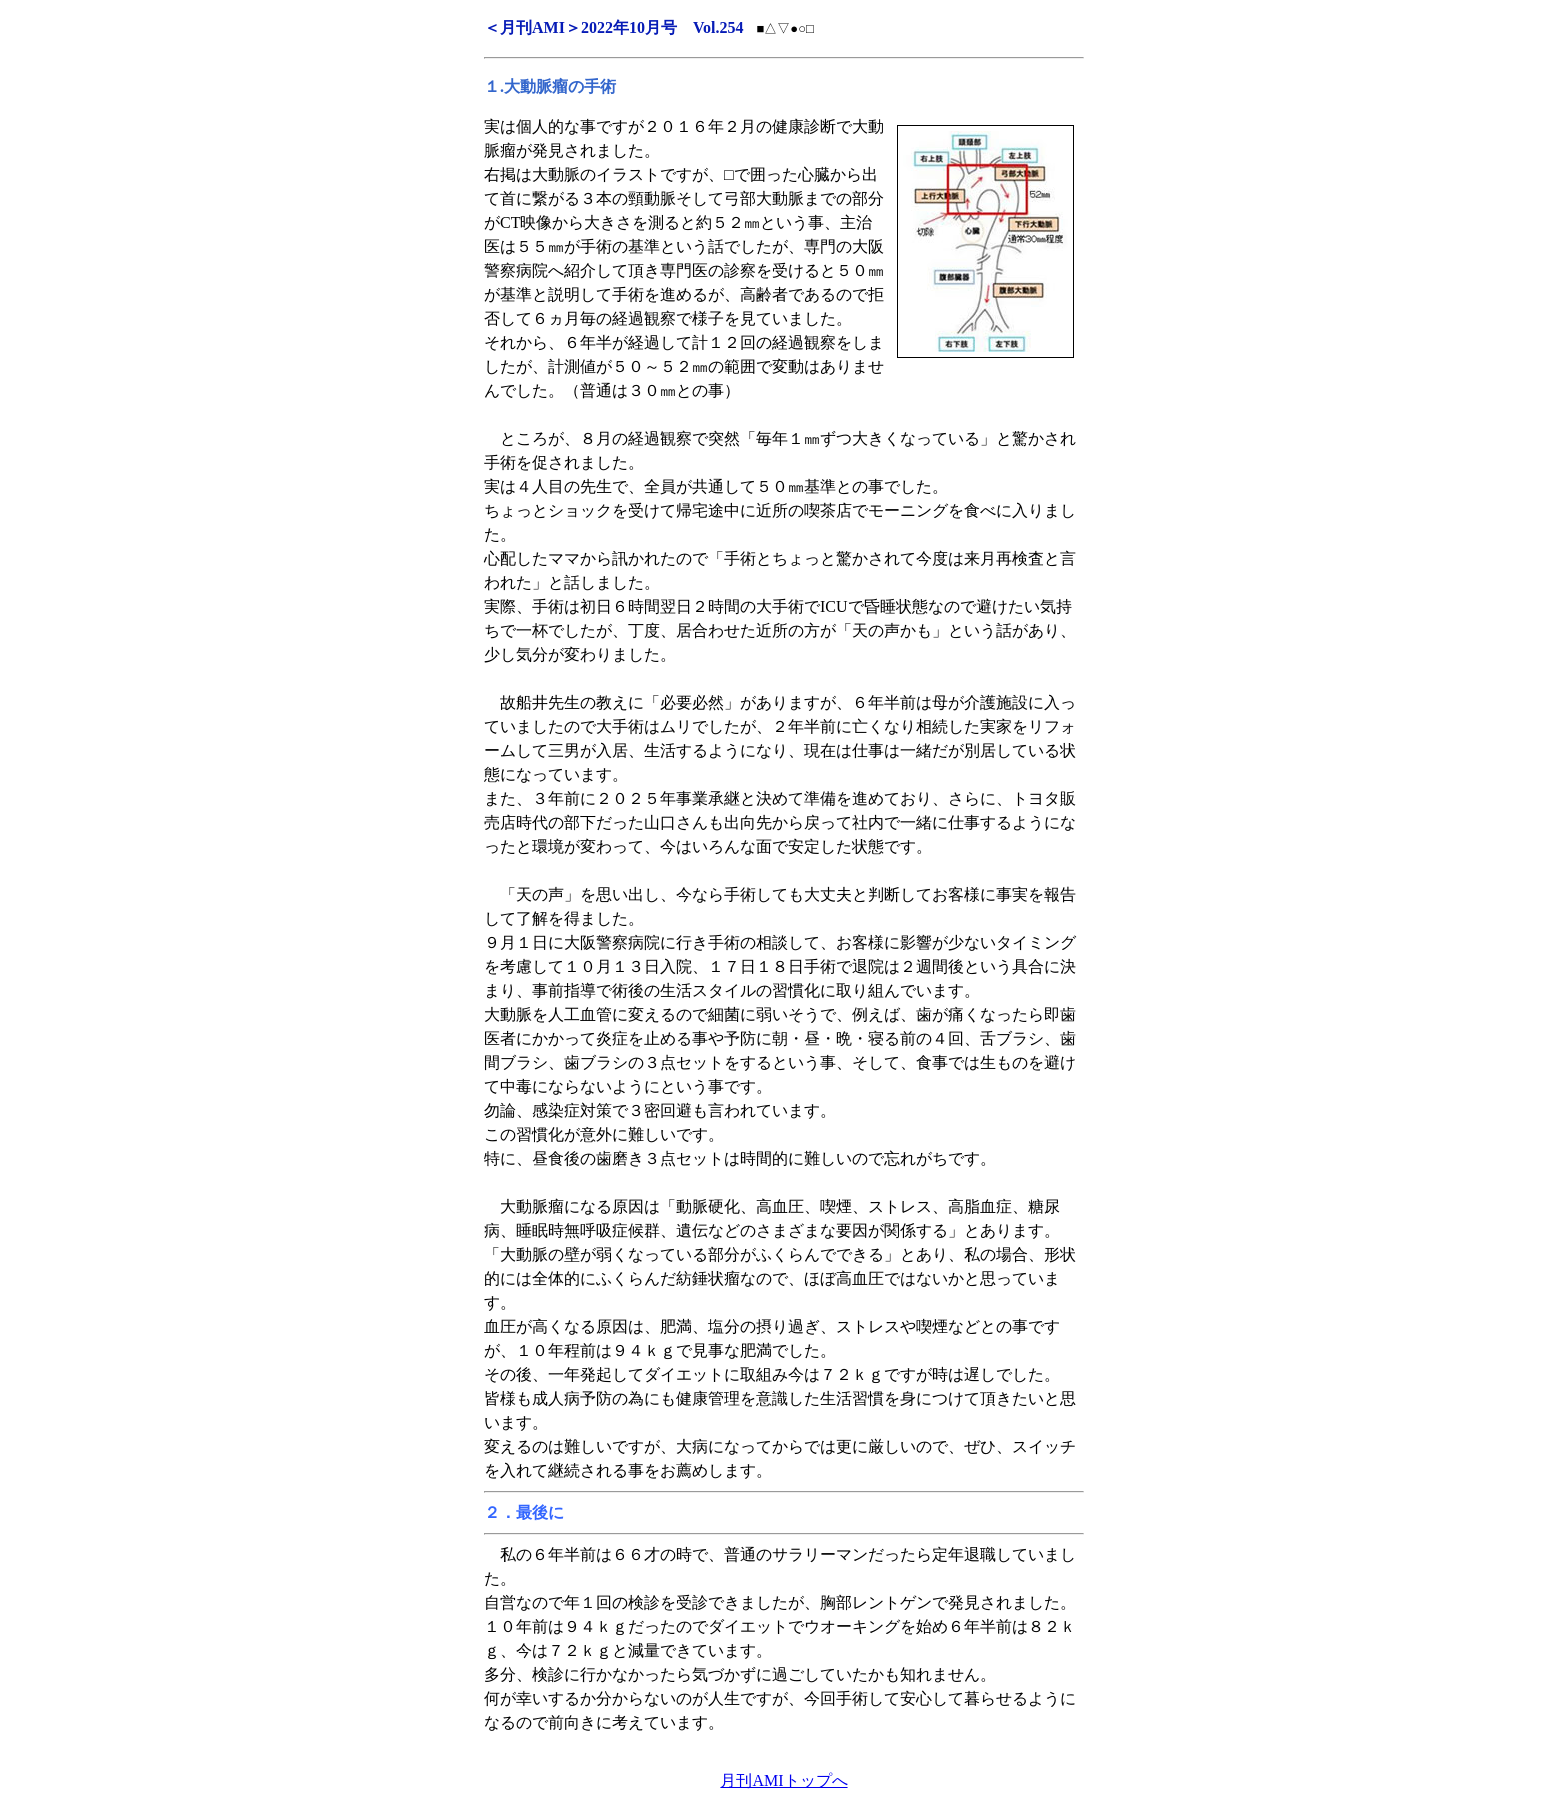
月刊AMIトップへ (783, 1780)
